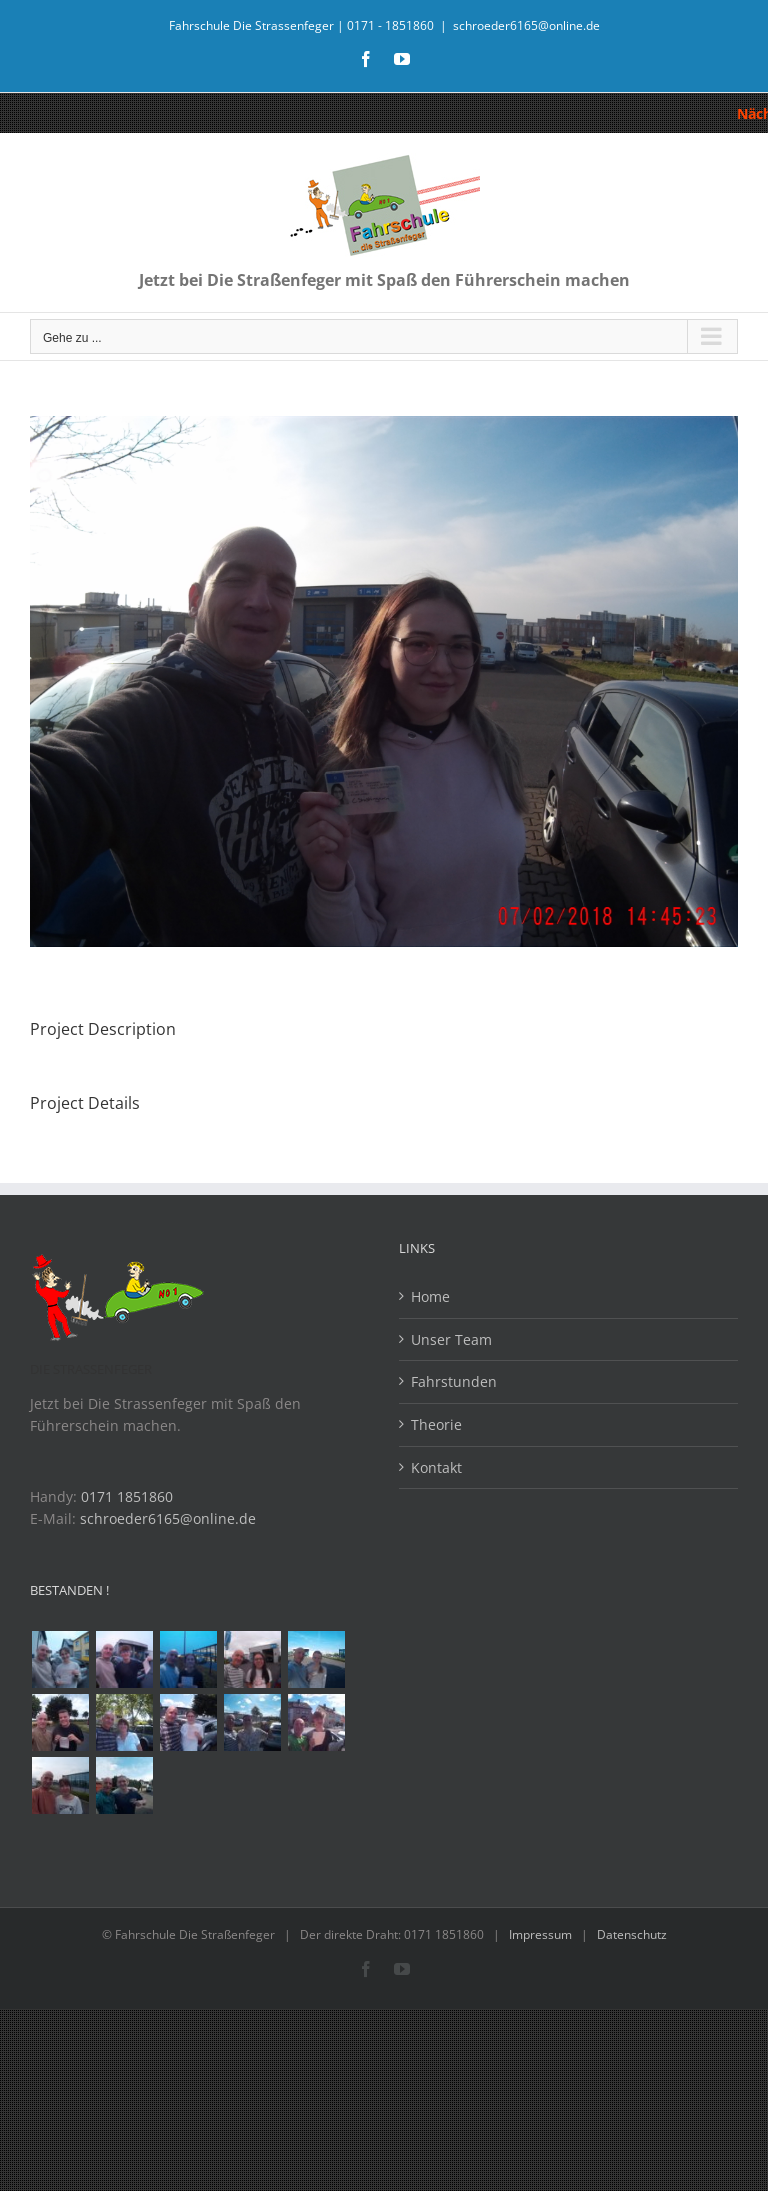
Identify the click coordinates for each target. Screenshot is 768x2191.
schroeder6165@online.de (526, 25)
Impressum (540, 1934)
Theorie (436, 1424)
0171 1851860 (127, 1496)
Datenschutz (632, 1934)
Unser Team (451, 1339)
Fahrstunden (454, 1381)
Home (430, 1296)
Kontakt (436, 1467)
